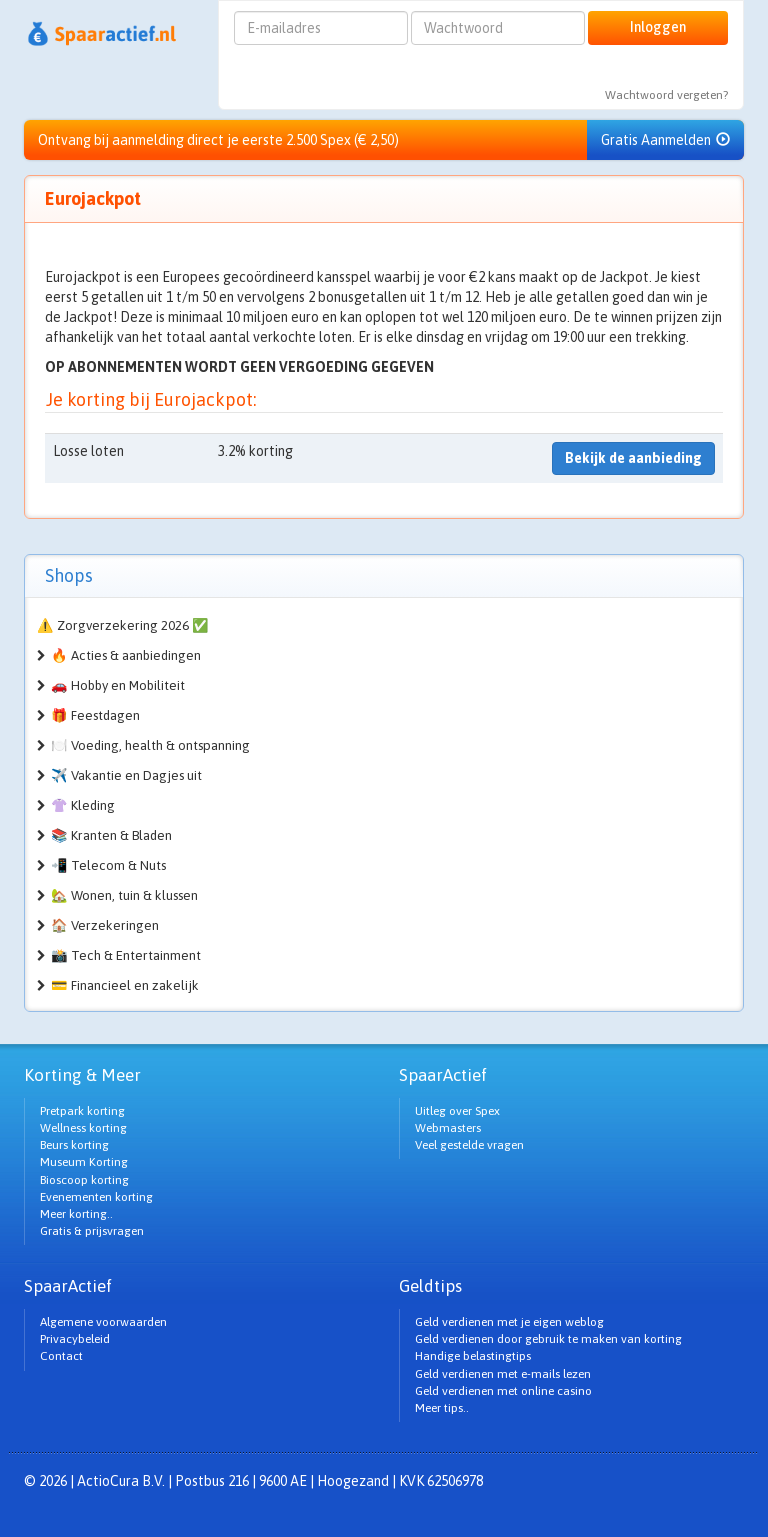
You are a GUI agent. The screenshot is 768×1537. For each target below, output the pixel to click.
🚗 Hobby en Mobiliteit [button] (118, 685)
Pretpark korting (82, 1111)
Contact (61, 1356)
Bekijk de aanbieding (633, 458)
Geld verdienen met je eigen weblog (509, 1322)
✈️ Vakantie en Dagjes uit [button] (126, 775)
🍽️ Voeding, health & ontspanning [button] (150, 745)
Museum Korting (84, 1162)
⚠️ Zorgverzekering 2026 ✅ (123, 625)
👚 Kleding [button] (83, 805)
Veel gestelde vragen (469, 1145)
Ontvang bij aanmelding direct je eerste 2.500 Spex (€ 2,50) (218, 140)
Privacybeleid (75, 1339)
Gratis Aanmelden (665, 140)
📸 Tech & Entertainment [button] (126, 955)
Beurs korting (74, 1145)
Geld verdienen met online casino (503, 1391)
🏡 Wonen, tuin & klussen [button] (124, 895)
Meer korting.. (76, 1214)
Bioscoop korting (84, 1180)
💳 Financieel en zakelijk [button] (125, 985)
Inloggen (658, 27)
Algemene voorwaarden (103, 1322)
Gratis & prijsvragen (92, 1231)
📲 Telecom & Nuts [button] (108, 865)
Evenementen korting (96, 1197)
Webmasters (448, 1128)
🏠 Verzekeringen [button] (105, 925)
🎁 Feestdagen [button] (95, 715)
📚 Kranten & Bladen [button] (111, 835)
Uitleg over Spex (457, 1111)
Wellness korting (83, 1128)
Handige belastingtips (473, 1356)
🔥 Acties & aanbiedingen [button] (126, 655)
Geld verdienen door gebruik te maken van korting (548, 1339)
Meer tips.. (442, 1408)
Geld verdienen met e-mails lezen (503, 1374)
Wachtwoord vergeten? (666, 95)
